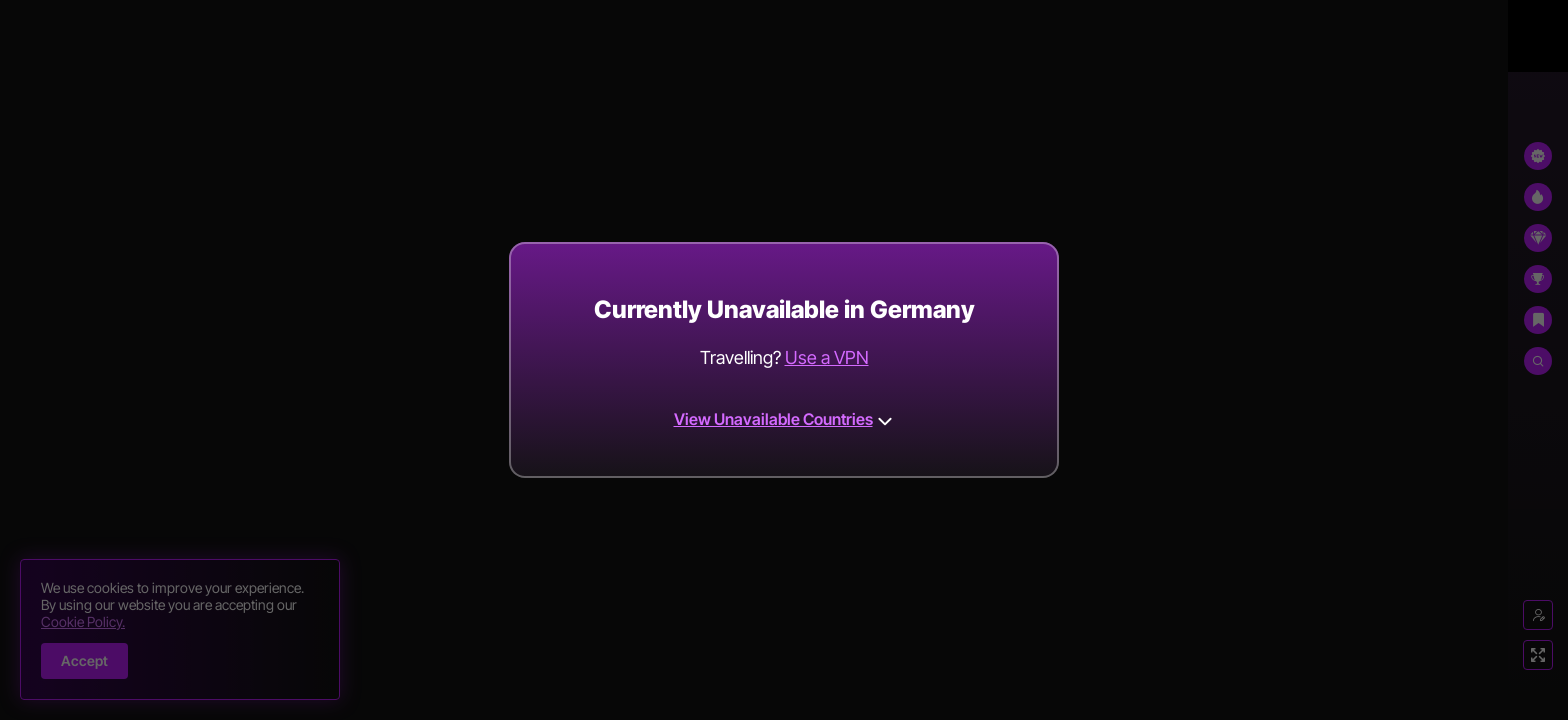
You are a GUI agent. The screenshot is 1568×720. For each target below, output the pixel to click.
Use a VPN (827, 357)
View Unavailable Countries (784, 419)
